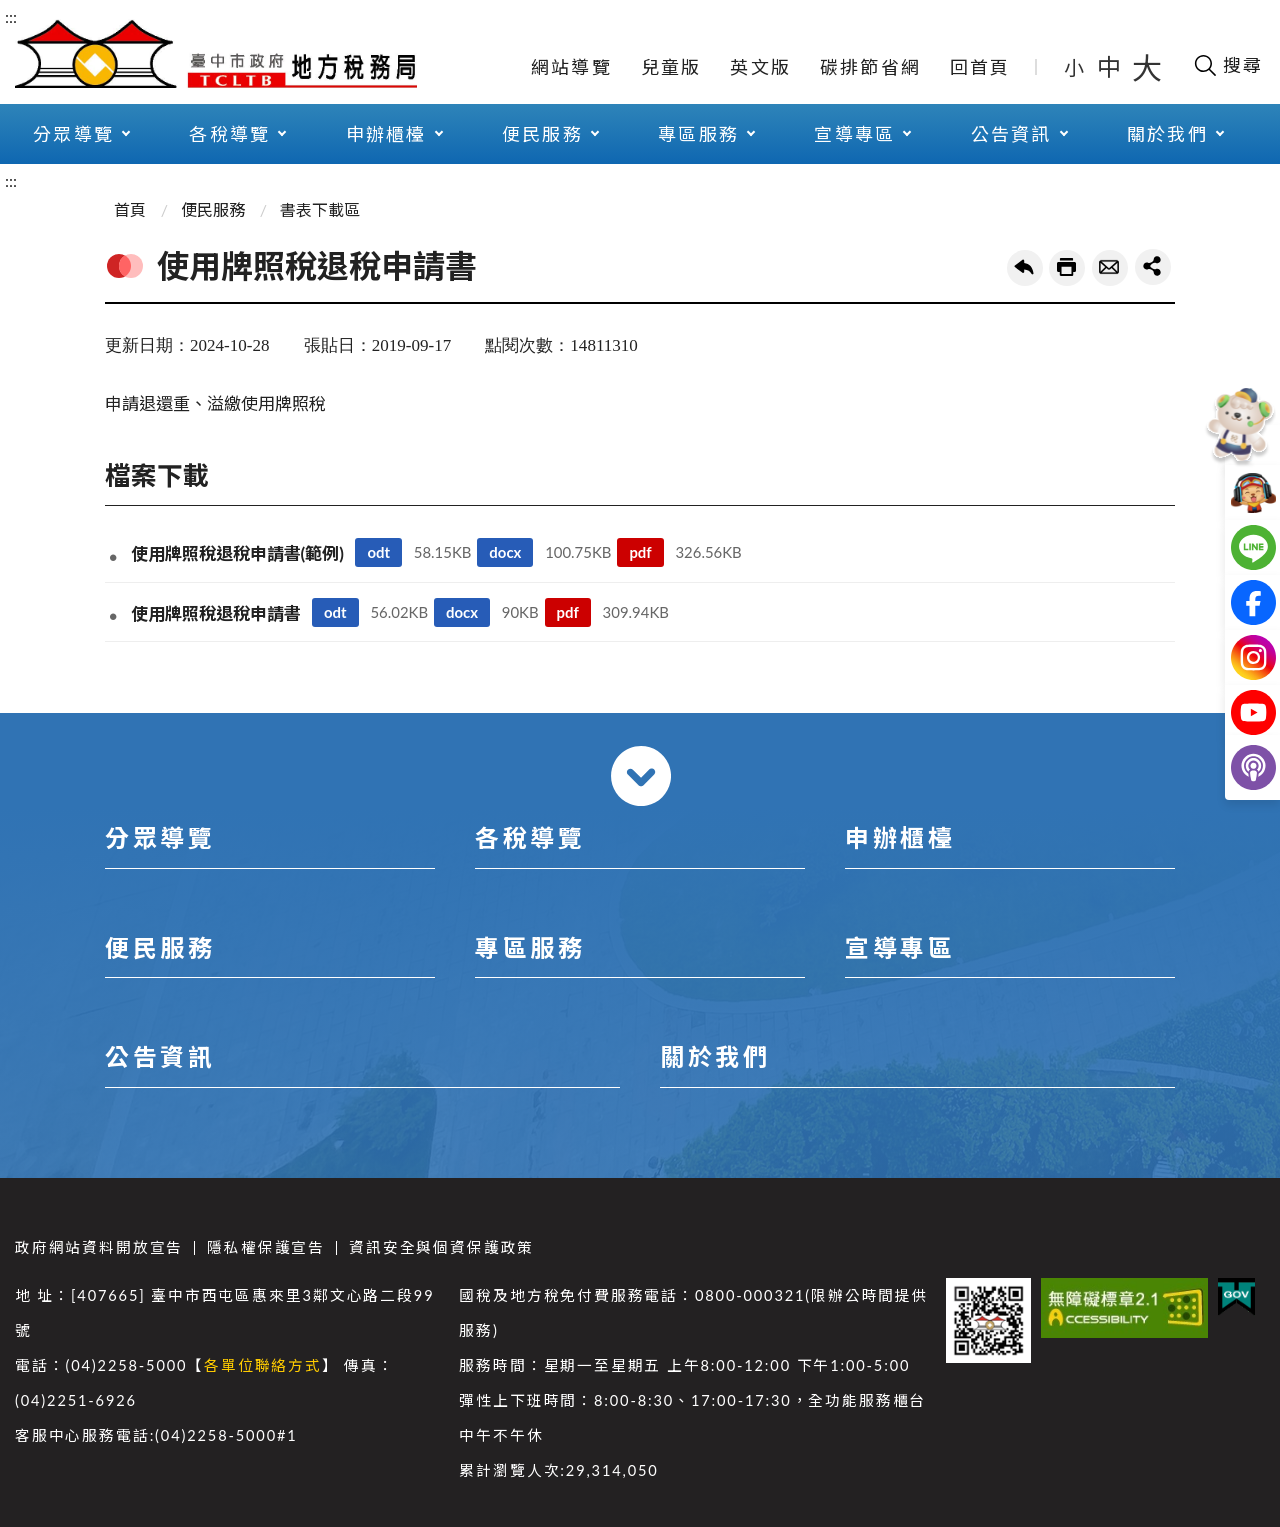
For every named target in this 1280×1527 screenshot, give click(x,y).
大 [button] (1147, 67)
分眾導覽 (73, 134)
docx (505, 552)
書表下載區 (320, 209)
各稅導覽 (229, 134)
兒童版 (671, 67)
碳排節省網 (870, 67)
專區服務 (698, 134)
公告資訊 (1011, 134)
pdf (640, 552)
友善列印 (1067, 268)
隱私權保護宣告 (266, 1247)
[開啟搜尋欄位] (1227, 65)
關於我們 (1167, 134)
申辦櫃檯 (386, 134)
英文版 (760, 67)
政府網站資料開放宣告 (99, 1247)
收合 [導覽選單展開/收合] (641, 776)
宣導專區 (854, 134)
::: (11, 16)
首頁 (130, 209)
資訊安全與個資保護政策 (441, 1247)
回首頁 (980, 67)
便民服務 (542, 134)
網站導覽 (571, 67)
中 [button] (1111, 66)
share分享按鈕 (1153, 267)
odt (378, 552)
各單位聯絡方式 (263, 1365)
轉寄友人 (1110, 268)
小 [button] (1075, 67)
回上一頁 (1025, 268)
